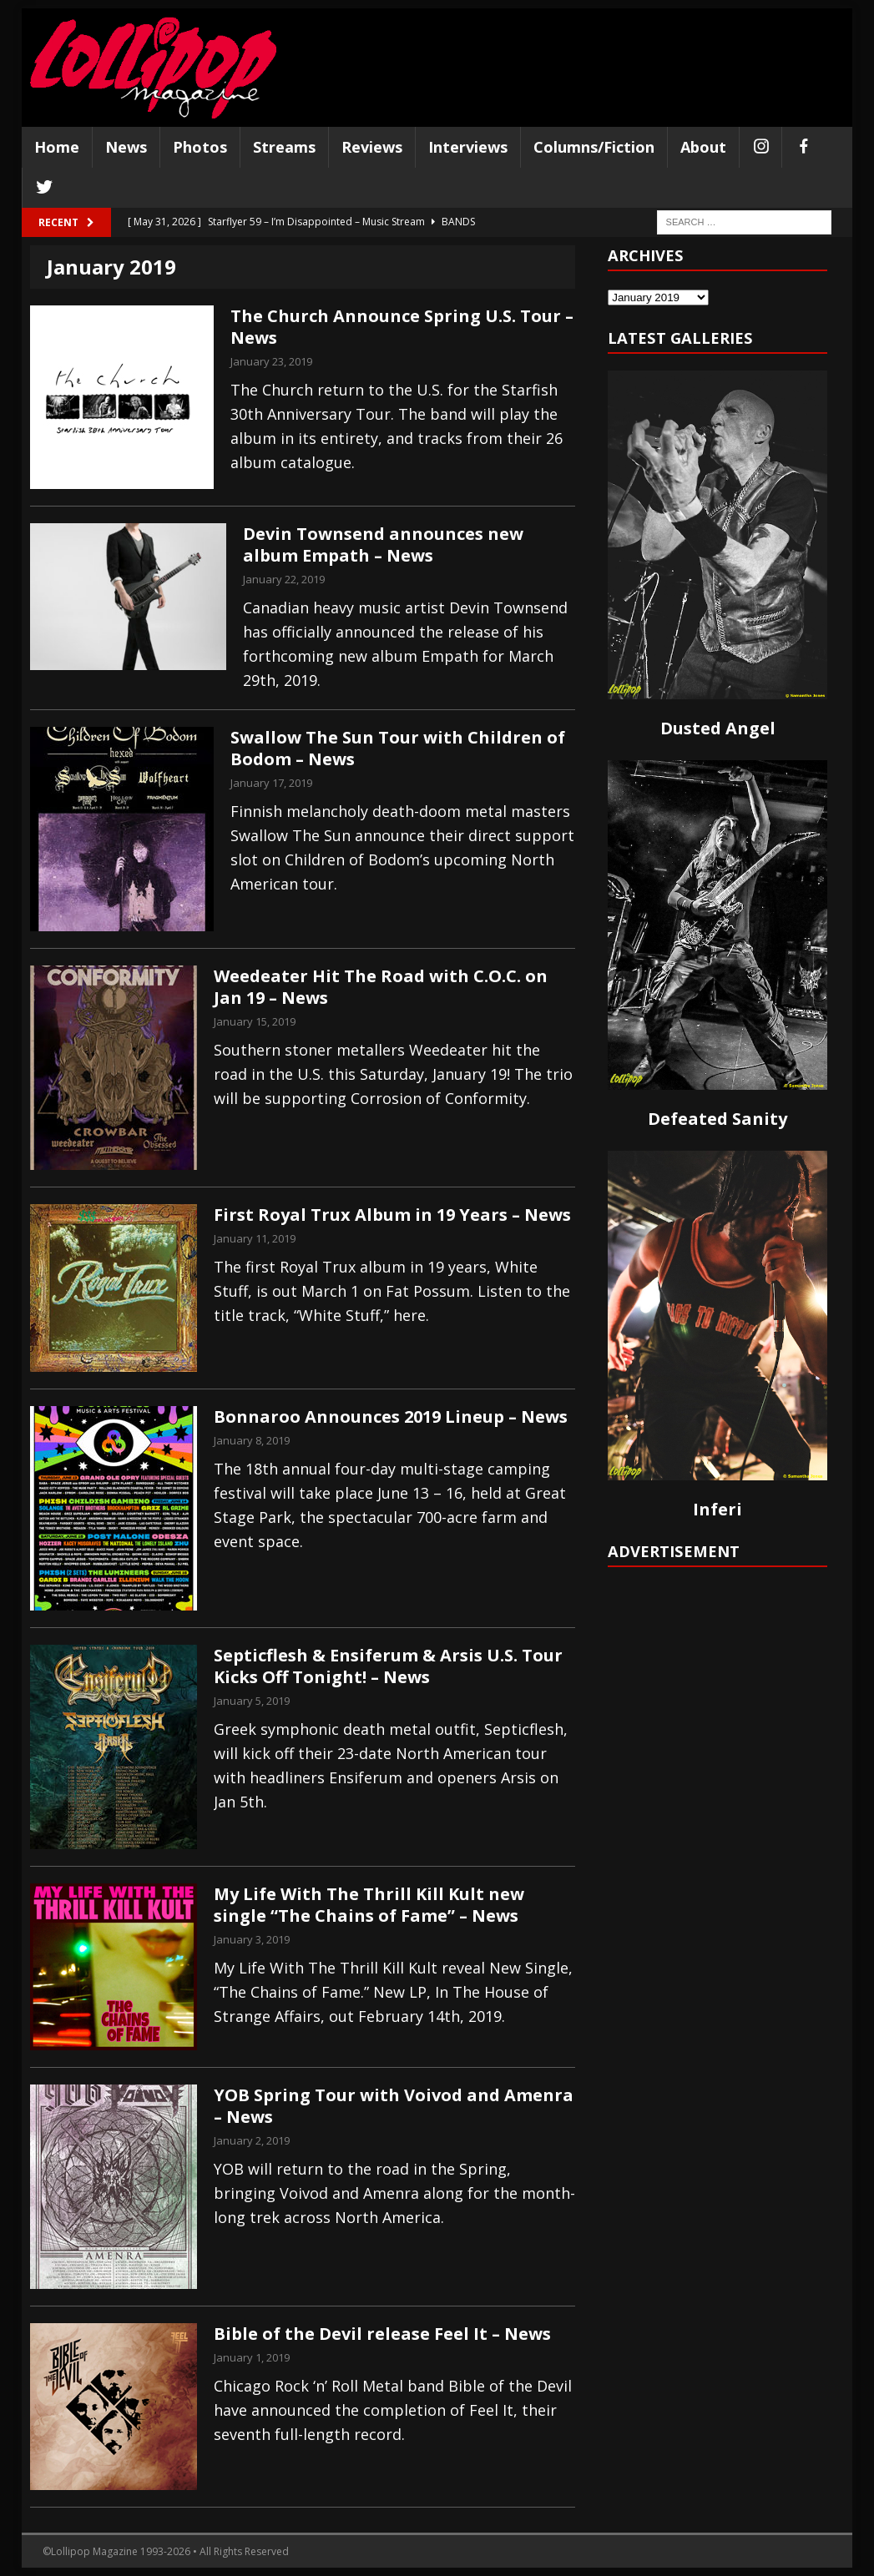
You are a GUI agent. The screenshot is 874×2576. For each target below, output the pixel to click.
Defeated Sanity (717, 1118)
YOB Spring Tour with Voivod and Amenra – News (393, 2106)
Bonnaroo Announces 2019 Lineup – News (391, 1416)
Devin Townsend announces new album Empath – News (383, 544)
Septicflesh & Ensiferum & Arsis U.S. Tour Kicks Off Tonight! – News (388, 1666)
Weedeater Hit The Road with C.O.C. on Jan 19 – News (381, 987)
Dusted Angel (717, 728)
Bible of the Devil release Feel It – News (382, 2333)
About (703, 147)
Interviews (468, 147)
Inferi (717, 1509)
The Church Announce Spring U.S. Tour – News (401, 327)
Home (56, 147)
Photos (200, 147)
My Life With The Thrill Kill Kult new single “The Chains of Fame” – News (369, 1905)
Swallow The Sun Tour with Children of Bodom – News (397, 748)
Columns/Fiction (593, 147)
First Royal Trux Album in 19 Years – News (392, 1214)
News (126, 147)
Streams (284, 147)
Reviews (371, 147)
